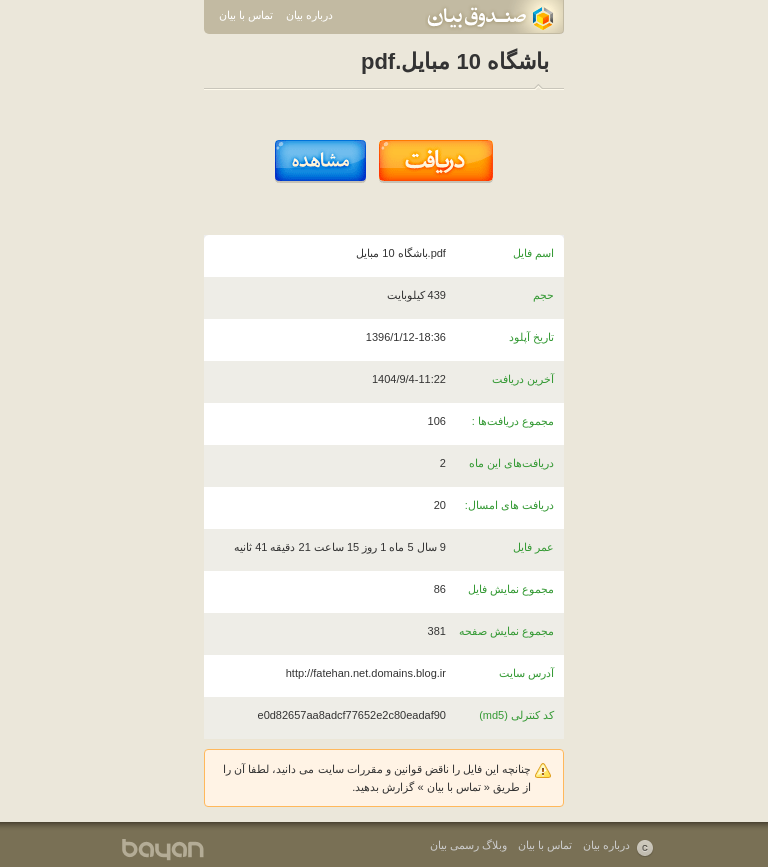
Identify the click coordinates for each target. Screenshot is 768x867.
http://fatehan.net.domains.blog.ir (366, 673)
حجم (543, 295)
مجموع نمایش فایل (511, 589)
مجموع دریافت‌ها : (513, 421)
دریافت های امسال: (509, 505)
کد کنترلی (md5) (516, 715)
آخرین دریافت (523, 379)
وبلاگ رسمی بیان (468, 845)
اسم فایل (533, 253)
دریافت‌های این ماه (511, 463)
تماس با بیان (246, 15)
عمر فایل (533, 547)
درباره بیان (309, 15)
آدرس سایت (526, 673)
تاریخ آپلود (531, 337)
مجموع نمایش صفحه (506, 631)
